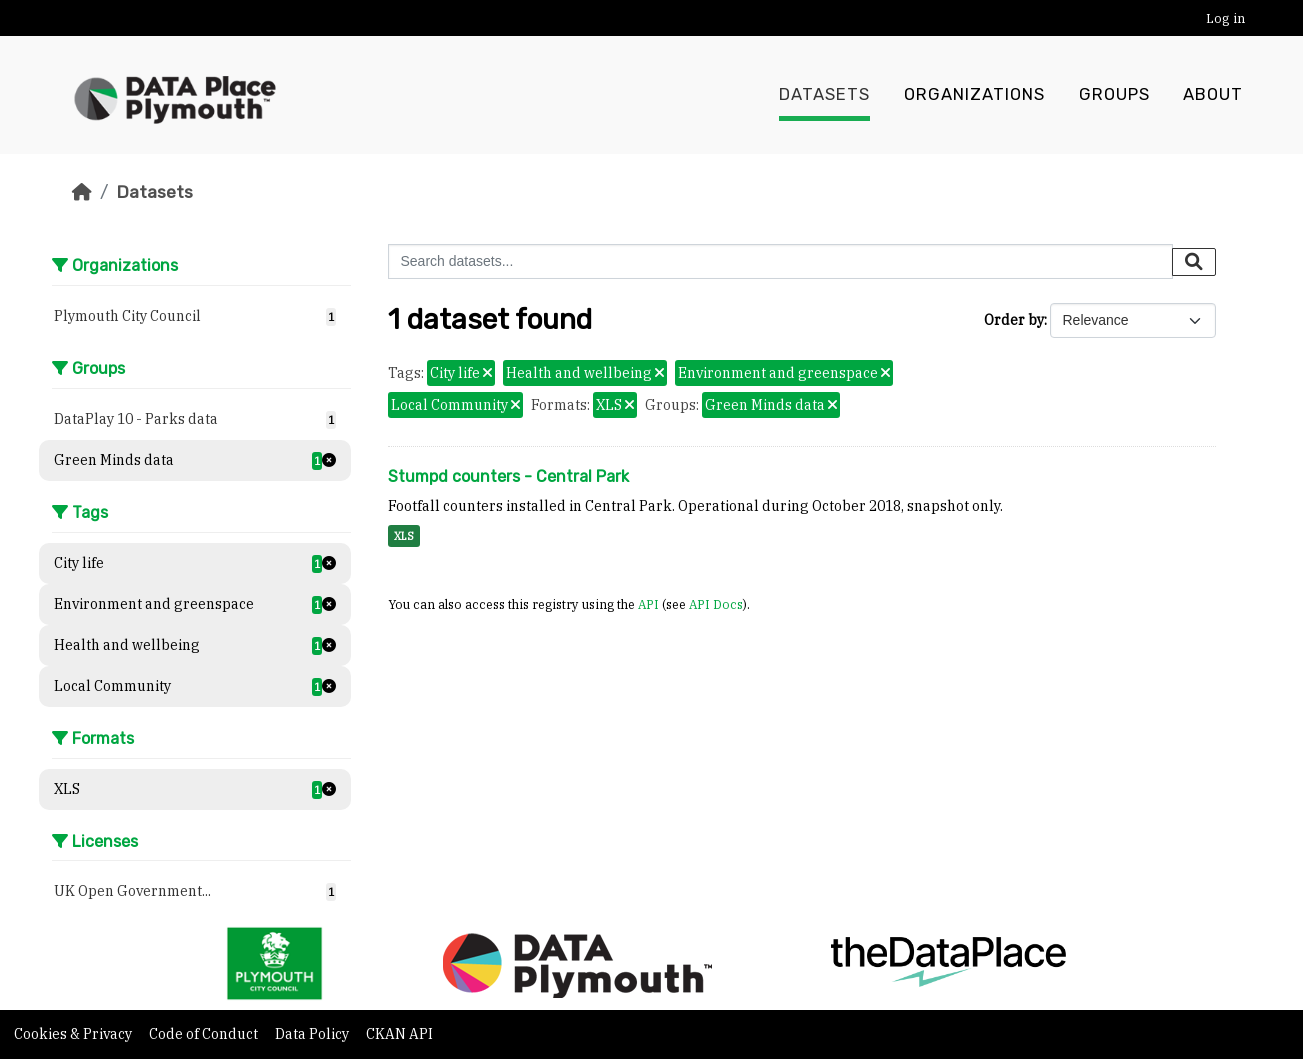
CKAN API (399, 1034)
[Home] (82, 192)
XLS (404, 536)
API (648, 604)
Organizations (974, 95)
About (1213, 95)
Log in (1225, 18)
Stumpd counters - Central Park (508, 476)
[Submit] (1194, 262)
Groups (1114, 95)
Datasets (824, 95)
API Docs (716, 604)
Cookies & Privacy (74, 1034)
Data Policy (313, 1034)
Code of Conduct (205, 1034)
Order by (1014, 320)
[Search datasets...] (780, 261)
